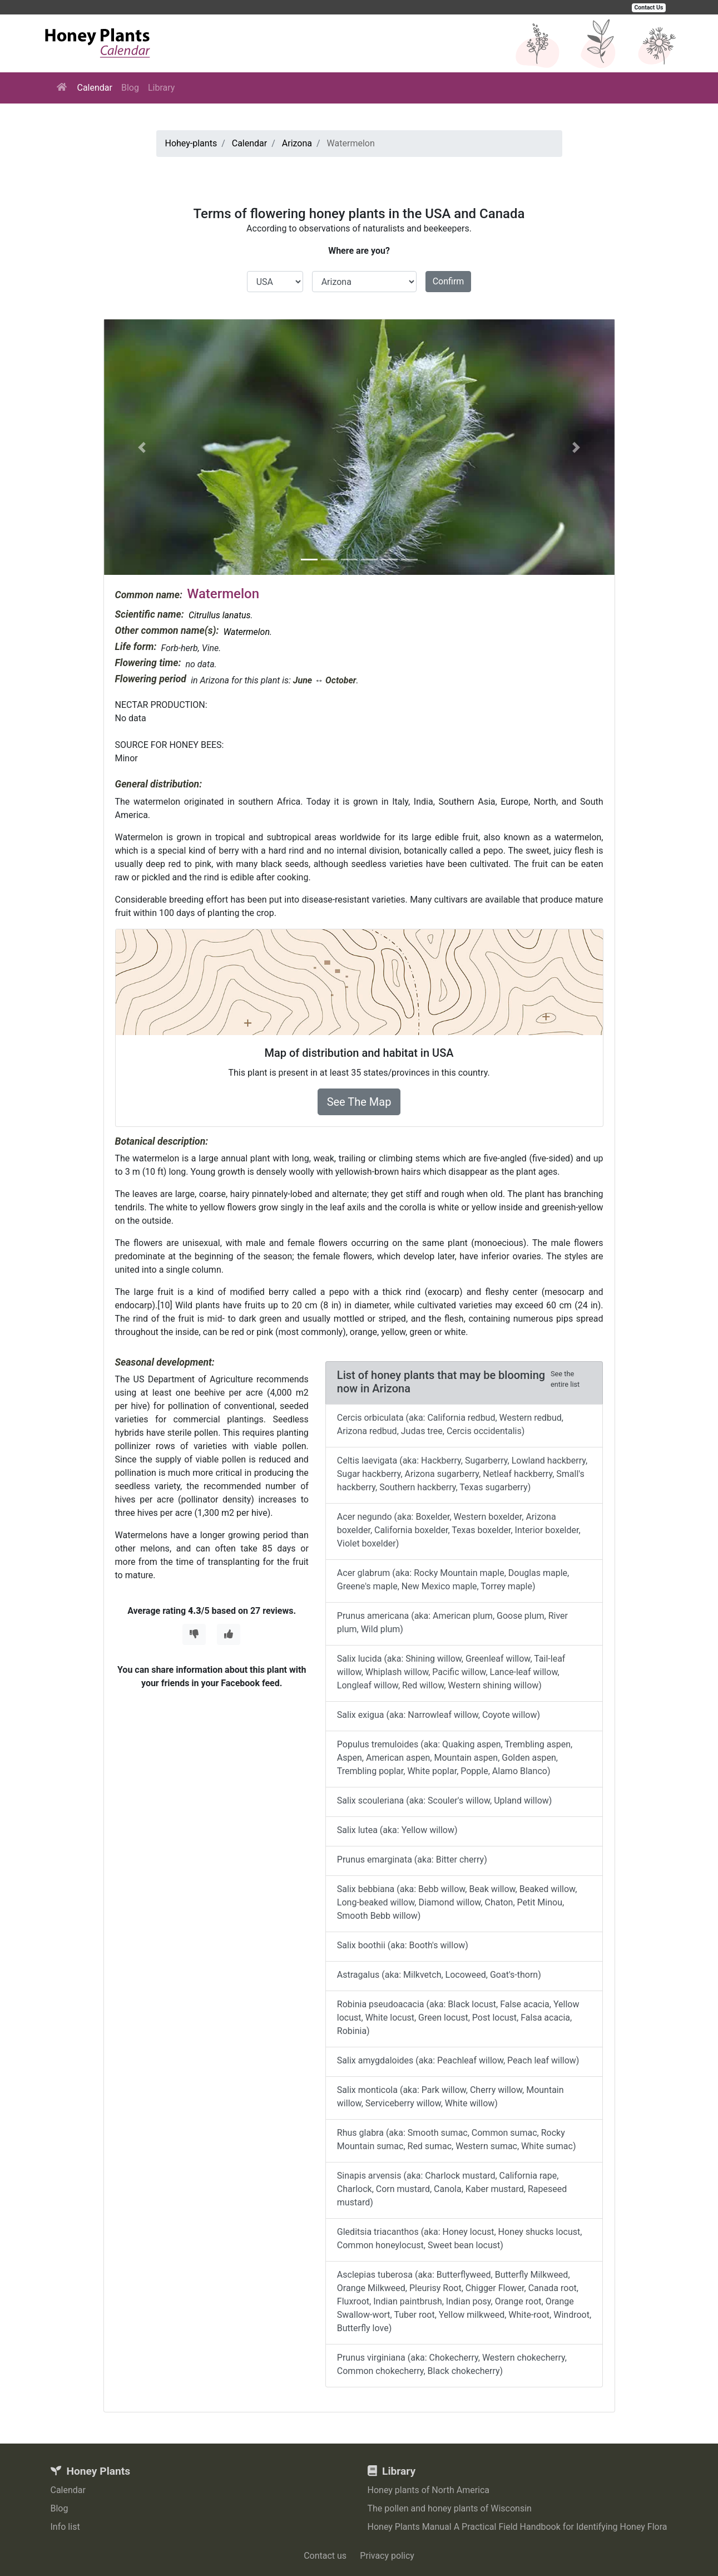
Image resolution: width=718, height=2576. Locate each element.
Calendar (94, 87)
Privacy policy (387, 2555)
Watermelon (246, 632)
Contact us (325, 2555)
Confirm (448, 281)
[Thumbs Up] (228, 1634)
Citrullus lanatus (220, 615)
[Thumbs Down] (194, 1634)
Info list (65, 2526)
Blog (130, 87)
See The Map (359, 1102)
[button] (142, 447)
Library (161, 87)
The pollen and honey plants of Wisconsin (450, 2508)
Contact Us (649, 7)
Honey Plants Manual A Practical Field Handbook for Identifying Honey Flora (517, 2526)
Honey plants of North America (429, 2490)
